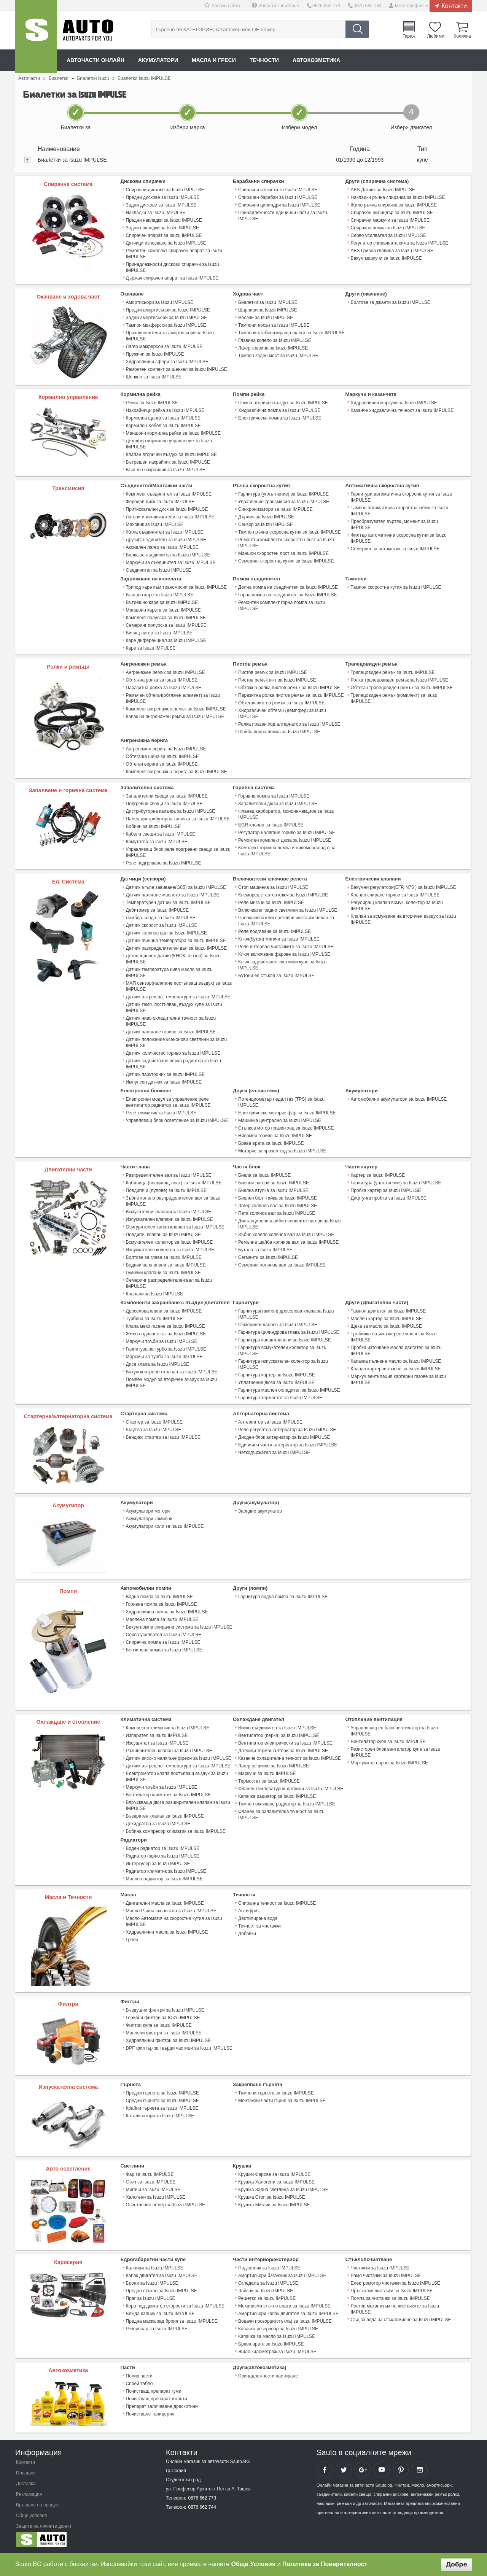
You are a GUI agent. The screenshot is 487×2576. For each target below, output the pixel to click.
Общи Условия (253, 2564)
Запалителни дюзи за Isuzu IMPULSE (277, 803)
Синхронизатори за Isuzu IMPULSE (275, 509)
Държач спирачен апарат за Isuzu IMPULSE (172, 278)
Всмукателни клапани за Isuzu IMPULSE (169, 1211)
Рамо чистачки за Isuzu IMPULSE (386, 2275)
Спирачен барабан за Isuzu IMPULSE (277, 197)
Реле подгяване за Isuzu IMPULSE (274, 931)
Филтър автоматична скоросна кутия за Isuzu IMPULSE (399, 538)
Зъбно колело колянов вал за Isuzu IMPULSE (286, 1234)
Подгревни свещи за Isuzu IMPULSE (164, 803)
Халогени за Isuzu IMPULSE (155, 2197)
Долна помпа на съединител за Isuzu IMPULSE (288, 587)
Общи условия (31, 2515)
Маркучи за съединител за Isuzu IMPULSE (171, 562)
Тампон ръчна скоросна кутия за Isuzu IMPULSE (289, 532)
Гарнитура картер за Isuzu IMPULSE (276, 1375)
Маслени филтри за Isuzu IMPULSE (164, 2033)
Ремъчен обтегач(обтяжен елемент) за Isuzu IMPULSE (173, 698)
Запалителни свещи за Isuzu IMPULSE (167, 796)
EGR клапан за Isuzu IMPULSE (271, 825)
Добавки (247, 1933)
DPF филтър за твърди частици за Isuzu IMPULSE (179, 2048)
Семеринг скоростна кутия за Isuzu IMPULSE (286, 561)
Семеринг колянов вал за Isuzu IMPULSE (282, 1265)
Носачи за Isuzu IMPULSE (265, 317)
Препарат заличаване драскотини (162, 2406)
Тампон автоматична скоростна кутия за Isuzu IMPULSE (400, 510)
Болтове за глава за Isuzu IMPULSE (164, 1257)
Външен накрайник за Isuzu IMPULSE (165, 469)
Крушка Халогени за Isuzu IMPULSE (276, 2182)
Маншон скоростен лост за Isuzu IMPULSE (283, 553)
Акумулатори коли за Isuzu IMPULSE (165, 1526)
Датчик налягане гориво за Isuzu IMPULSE (171, 1032)
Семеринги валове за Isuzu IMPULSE (277, 1324)
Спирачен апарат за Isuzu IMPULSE (164, 235)
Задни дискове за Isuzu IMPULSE (161, 205)
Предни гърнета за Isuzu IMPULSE (162, 2093)
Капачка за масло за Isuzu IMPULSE (276, 2336)
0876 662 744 (367, 5)
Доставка (26, 2483)
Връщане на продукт (38, 2505)
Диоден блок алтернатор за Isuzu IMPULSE (284, 1437)
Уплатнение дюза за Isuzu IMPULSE (276, 1382)
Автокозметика (316, 60)
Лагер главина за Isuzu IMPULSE (273, 348)
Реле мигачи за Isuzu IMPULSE (271, 902)
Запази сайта (226, 5)
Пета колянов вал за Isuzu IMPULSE (276, 1213)
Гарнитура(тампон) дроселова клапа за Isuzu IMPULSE (286, 1314)
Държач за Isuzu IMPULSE (266, 517)
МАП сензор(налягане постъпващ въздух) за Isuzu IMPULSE (179, 986)
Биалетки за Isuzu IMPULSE (268, 302)
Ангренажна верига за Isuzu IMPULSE (166, 749)
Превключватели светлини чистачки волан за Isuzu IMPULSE (286, 920)
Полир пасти (139, 2376)
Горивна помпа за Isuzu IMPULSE (273, 796)
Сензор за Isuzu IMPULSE (265, 524)
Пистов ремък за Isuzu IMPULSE (272, 672)
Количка (462, 35)
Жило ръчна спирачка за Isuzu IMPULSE (394, 205)
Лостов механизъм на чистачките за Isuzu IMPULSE (395, 2309)
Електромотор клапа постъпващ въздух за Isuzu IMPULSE (177, 1776)
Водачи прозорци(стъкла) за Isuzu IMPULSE (285, 2321)
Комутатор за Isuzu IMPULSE (157, 841)
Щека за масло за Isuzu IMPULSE (386, 1326)
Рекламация (29, 2494)
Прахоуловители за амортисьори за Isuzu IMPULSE (170, 336)
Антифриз (248, 1910)
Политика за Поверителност (324, 2564)
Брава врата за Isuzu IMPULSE (271, 1143)
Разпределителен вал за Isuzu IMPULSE (169, 1175)
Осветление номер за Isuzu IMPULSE (165, 2204)
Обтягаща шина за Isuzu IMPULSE (162, 756)
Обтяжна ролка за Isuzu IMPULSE (162, 680)
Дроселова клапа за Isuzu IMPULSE (164, 1311)
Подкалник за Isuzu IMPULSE (269, 2268)
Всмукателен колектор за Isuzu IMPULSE (169, 1242)
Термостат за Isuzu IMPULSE (269, 1781)
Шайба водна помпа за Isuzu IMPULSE (279, 731)
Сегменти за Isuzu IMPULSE (268, 1257)
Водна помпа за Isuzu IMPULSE (159, 1596)
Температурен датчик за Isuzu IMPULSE (168, 902)
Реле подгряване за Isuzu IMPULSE (163, 863)
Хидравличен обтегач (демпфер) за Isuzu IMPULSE (282, 713)
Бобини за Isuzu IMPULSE (153, 826)
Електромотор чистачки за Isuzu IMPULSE (395, 2283)
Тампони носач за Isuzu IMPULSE (273, 325)
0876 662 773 (326, 5)
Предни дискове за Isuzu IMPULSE (163, 197)
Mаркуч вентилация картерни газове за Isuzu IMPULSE (398, 1379)
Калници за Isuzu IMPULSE (154, 2268)
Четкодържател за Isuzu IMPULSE (274, 1452)
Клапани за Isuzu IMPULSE (154, 1294)
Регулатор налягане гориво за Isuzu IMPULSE (286, 832)
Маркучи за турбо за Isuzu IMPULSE (164, 1356)
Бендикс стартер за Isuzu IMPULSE (163, 1437)
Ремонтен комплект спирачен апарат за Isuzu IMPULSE (174, 253)
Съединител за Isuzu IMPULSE (158, 570)
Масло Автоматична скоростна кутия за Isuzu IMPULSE (174, 1921)
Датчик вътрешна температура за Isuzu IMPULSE (178, 997)
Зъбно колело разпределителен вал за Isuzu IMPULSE (173, 1201)
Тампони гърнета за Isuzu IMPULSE (276, 2093)
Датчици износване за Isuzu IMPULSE (166, 243)
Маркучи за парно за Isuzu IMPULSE (389, 1763)
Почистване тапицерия (150, 2414)
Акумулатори (158, 60)
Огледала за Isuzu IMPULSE (268, 2283)
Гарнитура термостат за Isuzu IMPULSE (280, 1397)
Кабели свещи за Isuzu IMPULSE (161, 834)
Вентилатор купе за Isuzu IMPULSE (388, 1741)
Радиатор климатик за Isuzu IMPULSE (166, 1871)
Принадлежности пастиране (268, 2376)
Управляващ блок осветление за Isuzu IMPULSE (177, 1120)
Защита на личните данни (43, 2526)
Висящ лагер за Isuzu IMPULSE (159, 633)
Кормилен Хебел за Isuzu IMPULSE (163, 425)
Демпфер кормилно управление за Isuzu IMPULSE (169, 444)
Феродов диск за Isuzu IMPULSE (160, 501)
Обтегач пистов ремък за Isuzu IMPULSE (281, 703)
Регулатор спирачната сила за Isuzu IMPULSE (400, 243)
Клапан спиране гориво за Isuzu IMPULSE (395, 895)
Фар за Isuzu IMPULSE (150, 2174)
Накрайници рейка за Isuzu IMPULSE (165, 410)
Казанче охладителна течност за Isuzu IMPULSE (289, 1758)
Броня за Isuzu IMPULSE (152, 2283)
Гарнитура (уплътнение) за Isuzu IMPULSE (283, 494)
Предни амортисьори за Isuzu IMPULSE (168, 310)
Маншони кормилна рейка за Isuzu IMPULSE (173, 433)
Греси (132, 1939)
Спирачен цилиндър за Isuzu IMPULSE (392, 212)
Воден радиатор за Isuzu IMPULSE (163, 1848)
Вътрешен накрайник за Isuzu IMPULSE (168, 462)
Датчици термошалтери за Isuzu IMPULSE (283, 1750)
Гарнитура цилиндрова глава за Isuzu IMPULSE (288, 1332)
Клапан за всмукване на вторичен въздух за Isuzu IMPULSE (403, 919)
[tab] (243, 160)
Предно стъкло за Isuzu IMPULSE (161, 2290)
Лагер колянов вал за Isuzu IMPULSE (277, 1205)
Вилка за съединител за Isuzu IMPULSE (168, 555)
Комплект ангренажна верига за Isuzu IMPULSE (176, 771)
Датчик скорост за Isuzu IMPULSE (161, 925)
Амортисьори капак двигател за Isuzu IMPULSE (288, 2313)
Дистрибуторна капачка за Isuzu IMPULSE (170, 811)
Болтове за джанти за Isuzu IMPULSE (390, 302)
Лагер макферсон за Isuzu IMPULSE (164, 346)
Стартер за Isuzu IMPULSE (154, 1422)
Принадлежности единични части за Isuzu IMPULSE (282, 215)
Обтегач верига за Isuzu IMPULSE (162, 764)
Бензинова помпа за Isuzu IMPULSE (164, 1650)
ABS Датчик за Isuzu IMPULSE (383, 189)
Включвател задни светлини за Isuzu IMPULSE (287, 910)
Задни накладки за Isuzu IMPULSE (162, 227)
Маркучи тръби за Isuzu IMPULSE (161, 1341)
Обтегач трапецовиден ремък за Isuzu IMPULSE (402, 687)
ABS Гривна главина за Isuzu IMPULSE (392, 250)
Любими (435, 35)
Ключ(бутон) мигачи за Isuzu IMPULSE (279, 939)
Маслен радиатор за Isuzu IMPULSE (164, 1879)
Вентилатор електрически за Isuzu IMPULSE (285, 1743)
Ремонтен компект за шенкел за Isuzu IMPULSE (176, 369)
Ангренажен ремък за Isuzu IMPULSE (165, 672)
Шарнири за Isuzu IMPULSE (267, 310)
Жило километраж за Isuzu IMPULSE (277, 2351)
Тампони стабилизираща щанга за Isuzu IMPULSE (291, 332)
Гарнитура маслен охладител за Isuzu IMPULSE (289, 1390)
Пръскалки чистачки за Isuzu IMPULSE (392, 2290)
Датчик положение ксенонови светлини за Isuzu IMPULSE (176, 1042)
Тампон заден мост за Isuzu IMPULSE (278, 355)
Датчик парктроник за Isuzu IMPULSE (165, 1074)
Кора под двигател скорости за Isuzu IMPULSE (175, 2306)
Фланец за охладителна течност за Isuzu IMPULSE (281, 1814)
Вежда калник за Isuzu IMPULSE (160, 2313)
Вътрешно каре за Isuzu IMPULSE (162, 602)
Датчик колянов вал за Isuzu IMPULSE (166, 933)
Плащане (26, 2473)
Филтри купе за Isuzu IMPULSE (159, 2025)
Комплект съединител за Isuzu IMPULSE (169, 494)
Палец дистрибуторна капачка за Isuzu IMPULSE (178, 819)
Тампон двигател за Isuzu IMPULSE (388, 1311)
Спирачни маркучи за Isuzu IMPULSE (390, 220)
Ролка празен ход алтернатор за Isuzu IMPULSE (289, 724)
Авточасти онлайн (95, 60)
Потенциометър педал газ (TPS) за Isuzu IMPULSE (281, 1102)
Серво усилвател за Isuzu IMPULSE (389, 235)
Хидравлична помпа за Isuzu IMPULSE (279, 410)
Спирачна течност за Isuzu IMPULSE (277, 1903)
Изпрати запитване (279, 5)
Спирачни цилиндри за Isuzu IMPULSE (279, 205)
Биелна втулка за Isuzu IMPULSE (273, 1190)
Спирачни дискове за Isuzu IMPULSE (165, 189)
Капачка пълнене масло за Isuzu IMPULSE (396, 1361)
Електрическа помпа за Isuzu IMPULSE (279, 418)
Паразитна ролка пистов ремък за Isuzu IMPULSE (291, 695)
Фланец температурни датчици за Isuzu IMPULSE (290, 1788)
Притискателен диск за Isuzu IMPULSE (167, 509)
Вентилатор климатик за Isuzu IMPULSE (168, 1794)
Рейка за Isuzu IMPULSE (152, 402)
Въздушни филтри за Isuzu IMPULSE (165, 2010)
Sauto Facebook (325, 2469)
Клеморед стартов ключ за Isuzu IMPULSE (283, 895)
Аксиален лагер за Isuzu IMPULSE (162, 547)
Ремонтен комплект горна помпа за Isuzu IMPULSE (281, 605)
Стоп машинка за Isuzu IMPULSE (273, 887)
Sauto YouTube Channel (382, 2469)
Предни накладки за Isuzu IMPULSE (164, 220)
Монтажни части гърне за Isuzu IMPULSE (282, 2100)
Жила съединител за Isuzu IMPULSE (165, 532)
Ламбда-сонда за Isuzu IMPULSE (161, 917)
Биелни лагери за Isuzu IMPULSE (273, 1183)
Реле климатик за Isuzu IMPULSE (161, 1113)
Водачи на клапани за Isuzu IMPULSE (166, 1265)
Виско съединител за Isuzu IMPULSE (277, 1728)
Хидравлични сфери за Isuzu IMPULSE (167, 361)
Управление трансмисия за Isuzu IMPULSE (283, 501)
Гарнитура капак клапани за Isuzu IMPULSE (284, 1340)
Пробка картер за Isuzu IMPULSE (386, 1190)
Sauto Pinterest (401, 2469)
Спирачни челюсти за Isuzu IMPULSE (277, 189)
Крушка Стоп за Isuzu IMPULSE (271, 2197)
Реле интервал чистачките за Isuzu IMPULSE (286, 946)
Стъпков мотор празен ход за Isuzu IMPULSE (286, 1128)
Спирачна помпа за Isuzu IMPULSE (388, 227)
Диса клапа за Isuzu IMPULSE (157, 1364)
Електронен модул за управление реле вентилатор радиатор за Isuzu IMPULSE (168, 1102)
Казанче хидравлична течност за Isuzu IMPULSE (402, 410)
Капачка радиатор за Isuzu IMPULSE (277, 1796)
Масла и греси (214, 60)
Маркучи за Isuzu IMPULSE (267, 1773)
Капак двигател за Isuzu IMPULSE (161, 2275)
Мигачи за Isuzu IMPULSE (153, 2189)
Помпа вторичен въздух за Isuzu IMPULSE (283, 402)
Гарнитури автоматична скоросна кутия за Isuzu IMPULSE (401, 497)
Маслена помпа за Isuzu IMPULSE (162, 1619)
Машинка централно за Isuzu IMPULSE (279, 1120)
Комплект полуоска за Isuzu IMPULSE (166, 617)
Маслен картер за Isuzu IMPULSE (386, 1318)
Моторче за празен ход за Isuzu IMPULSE (282, 1151)
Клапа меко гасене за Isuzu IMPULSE (165, 1326)
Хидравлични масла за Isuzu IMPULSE (167, 1932)
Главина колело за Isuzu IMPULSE (274, 340)
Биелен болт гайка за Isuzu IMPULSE (277, 1198)
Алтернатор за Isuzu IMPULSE (270, 1422)
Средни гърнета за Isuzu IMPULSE (162, 2100)
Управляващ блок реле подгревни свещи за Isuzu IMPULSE (178, 852)
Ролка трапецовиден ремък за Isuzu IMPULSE (399, 680)
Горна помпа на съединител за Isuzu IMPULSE (287, 595)
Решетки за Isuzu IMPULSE (267, 2298)
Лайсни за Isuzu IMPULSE (265, 2290)
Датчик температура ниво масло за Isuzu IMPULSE (169, 972)
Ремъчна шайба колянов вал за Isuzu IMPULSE (288, 1242)
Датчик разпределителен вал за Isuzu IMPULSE (176, 948)
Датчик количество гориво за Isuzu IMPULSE (173, 1053)
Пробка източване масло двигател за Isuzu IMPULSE (396, 1350)
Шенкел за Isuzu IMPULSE (154, 377)
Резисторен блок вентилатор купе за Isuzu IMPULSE (395, 1752)
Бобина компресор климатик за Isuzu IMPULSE (176, 1831)
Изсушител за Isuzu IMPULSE (157, 1743)
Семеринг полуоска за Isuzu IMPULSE (166, 625)
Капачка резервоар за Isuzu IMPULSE (278, 2328)
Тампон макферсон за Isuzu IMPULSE (166, 325)
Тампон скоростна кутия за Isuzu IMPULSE (396, 587)
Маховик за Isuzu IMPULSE (154, 524)
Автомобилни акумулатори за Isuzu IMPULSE (399, 1099)
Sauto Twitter (344, 2469)
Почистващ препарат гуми (153, 2391)
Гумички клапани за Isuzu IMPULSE (163, 1272)
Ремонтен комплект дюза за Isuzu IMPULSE (284, 840)
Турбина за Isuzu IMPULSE (154, 1318)
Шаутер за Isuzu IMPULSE (153, 1429)
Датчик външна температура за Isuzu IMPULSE (176, 940)
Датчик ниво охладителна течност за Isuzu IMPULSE (171, 1021)
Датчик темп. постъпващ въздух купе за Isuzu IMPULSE (174, 1007)
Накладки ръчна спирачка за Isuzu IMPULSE (398, 197)
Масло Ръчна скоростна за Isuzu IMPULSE (171, 1910)
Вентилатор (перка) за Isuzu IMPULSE (278, 1735)
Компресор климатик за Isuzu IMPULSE (167, 1728)
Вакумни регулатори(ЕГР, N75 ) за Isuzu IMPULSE (403, 887)
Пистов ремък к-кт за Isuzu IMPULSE (277, 680)
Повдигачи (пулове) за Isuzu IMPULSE (166, 1190)
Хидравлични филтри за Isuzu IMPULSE (168, 2040)
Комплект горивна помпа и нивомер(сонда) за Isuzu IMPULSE (287, 851)
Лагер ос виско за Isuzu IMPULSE (273, 1766)
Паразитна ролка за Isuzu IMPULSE (164, 687)
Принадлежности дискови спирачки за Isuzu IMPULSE (172, 267)
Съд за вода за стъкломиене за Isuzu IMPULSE (401, 2319)
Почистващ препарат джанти (156, 2398)
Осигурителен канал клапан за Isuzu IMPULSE (175, 1227)
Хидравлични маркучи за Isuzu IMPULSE (394, 402)
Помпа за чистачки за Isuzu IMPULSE (390, 2298)
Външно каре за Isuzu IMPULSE (159, 595)
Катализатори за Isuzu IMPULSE (160, 2115)
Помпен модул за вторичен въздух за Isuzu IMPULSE (171, 1382)
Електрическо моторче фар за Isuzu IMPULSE (287, 1113)
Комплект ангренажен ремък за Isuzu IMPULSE (176, 709)
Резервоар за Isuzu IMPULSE (157, 2328)
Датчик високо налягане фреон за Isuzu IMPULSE (178, 1758)
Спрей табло (139, 2383)
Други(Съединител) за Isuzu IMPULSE (166, 539)
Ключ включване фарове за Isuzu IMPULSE (284, 954)
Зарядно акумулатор (260, 1511)
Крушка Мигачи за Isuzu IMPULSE (274, 2204)
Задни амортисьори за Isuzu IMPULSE (166, 317)
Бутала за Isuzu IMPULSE (265, 1249)
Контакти (454, 6)
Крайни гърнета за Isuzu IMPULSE (162, 2108)
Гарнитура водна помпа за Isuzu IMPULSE (283, 1596)
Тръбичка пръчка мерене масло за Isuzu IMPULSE (394, 1337)
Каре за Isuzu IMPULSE (151, 648)
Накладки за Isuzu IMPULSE (156, 212)
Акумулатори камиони (149, 1518)
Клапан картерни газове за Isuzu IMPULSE (396, 1368)
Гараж (409, 35)
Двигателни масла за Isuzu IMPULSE (165, 1903)
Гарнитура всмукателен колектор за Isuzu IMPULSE (282, 1350)
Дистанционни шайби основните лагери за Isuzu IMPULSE (289, 1224)
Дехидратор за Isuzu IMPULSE (158, 1823)
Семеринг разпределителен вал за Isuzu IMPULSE (169, 1283)
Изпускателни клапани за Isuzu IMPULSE (169, 1219)
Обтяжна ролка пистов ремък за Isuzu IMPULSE (289, 687)
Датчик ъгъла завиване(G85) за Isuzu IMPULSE (176, 887)
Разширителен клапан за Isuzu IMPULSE (169, 1750)
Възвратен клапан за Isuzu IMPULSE (165, 1816)
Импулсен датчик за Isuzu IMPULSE (164, 1082)
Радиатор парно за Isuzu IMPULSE (162, 1856)
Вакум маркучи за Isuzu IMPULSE (386, 258)
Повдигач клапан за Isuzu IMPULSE (163, 1234)
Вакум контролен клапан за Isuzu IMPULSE (172, 1372)
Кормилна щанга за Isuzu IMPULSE (163, 418)
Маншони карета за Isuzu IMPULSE (163, 610)
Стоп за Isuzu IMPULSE (151, 2182)
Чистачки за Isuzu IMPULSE (380, 2268)
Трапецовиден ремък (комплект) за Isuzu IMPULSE (394, 698)
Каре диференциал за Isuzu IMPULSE (166, 640)
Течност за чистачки (259, 1926)
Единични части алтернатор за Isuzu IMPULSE (287, 1445)
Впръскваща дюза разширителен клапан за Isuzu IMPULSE (178, 1805)
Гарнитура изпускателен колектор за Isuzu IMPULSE (283, 1364)
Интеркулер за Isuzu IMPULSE (158, 1863)
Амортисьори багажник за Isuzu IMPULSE (282, 2275)
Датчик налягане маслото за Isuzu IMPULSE (173, 895)
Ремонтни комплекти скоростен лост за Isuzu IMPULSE (286, 542)
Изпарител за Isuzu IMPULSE (157, 1735)
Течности (264, 60)
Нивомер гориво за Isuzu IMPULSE (275, 1135)
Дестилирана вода (257, 1918)
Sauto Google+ (363, 2469)
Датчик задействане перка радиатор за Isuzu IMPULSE (173, 1063)
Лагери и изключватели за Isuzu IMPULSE (170, 517)
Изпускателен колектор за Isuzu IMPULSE (170, 1249)
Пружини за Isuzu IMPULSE (155, 354)
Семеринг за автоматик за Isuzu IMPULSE (395, 548)
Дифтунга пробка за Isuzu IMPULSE (389, 1198)
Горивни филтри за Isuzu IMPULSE (163, 2017)
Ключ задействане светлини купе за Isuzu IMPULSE (282, 965)
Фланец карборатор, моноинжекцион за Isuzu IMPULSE (286, 814)
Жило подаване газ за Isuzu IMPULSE (166, 1333)
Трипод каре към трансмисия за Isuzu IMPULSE (176, 587)
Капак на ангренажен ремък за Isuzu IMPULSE (175, 716)
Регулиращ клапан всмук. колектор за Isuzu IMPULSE (397, 905)
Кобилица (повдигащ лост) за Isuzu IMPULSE (174, 1183)
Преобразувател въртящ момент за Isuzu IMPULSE (394, 524)
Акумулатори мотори (148, 1511)
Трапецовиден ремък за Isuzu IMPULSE (393, 672)
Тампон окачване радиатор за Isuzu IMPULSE (286, 1804)
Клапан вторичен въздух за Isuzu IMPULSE (171, 454)
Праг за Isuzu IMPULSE (150, 2298)
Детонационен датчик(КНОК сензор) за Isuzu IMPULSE (173, 959)
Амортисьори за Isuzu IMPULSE (159, 302)
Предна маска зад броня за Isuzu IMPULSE (172, 2321)
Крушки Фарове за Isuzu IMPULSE (274, 2174)
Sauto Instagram (420, 2469)
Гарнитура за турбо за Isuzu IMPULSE (166, 1349)
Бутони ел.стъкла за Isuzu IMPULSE (276, 975)
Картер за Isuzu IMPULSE (378, 1175)
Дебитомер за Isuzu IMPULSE (157, 910)
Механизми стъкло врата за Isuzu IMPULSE (284, 2306)
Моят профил (409, 5)
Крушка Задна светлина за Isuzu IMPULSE (283, 2189)
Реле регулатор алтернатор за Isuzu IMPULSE (287, 1429)
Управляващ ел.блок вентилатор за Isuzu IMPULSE (394, 1731)
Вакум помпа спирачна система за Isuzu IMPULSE (179, 1627)
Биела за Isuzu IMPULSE (264, 1175)
